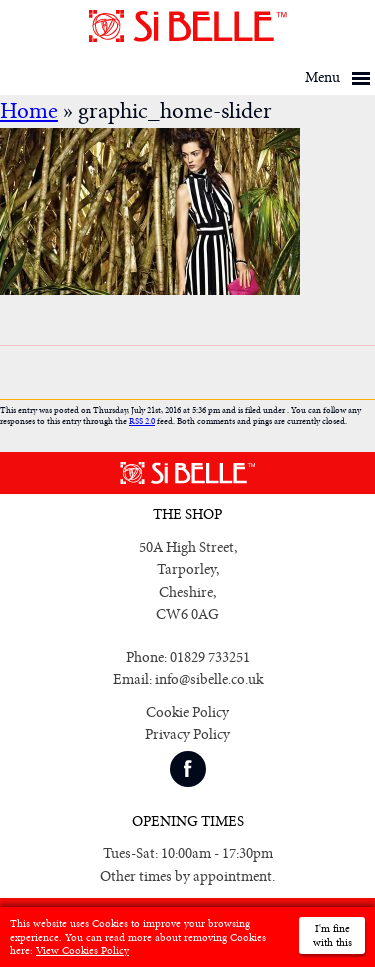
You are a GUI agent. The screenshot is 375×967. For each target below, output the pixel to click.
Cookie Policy (187, 712)
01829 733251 (210, 657)
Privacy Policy (187, 734)
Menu (322, 77)
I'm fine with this (332, 935)
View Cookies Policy (82, 950)
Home (29, 111)
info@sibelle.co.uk (209, 679)
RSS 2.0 (142, 421)
